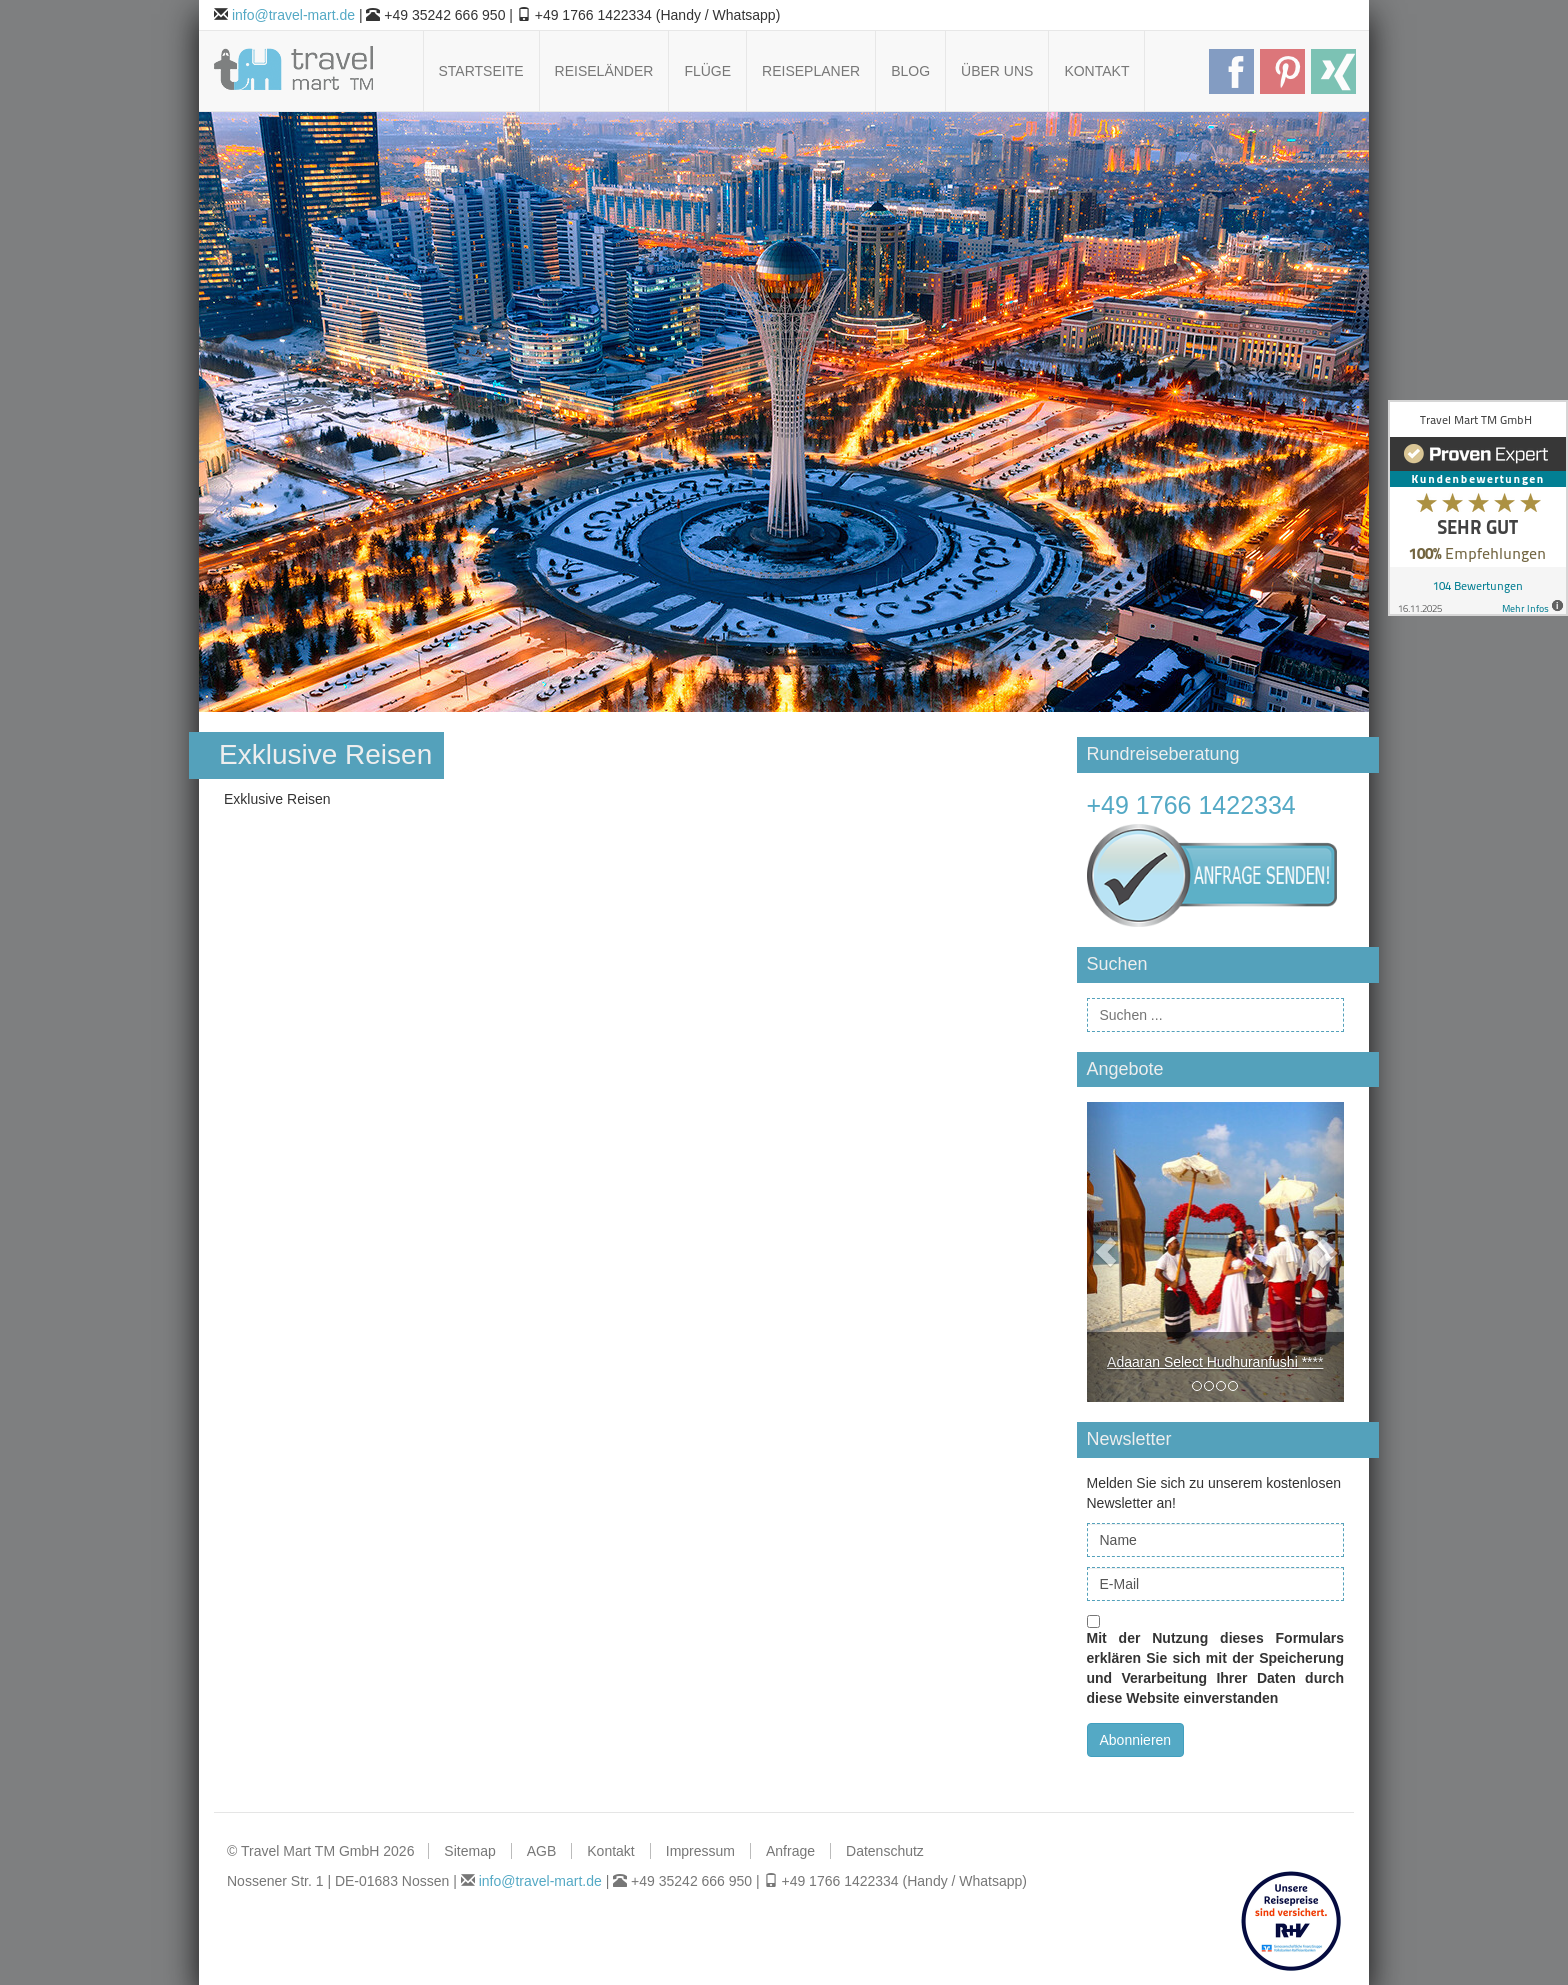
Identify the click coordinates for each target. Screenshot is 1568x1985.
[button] (1106, 1252)
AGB (542, 1851)
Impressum (700, 1851)
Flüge (707, 71)
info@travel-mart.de (293, 15)
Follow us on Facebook (1231, 71)
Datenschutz (885, 1851)
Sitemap (469, 1851)
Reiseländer (604, 71)
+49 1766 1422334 (1191, 805)
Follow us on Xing (1333, 71)
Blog (910, 71)
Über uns (997, 71)
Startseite (481, 71)
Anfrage (790, 1851)
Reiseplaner (811, 71)
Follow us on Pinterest (1282, 71)
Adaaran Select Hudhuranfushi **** (1215, 1362)
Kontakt (1096, 71)
